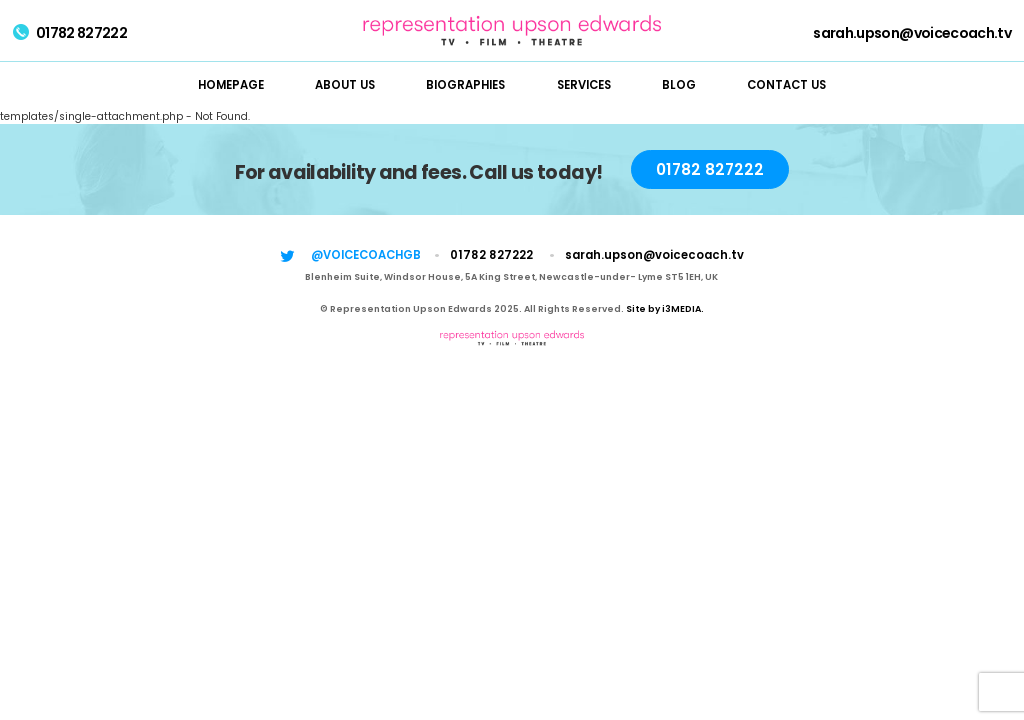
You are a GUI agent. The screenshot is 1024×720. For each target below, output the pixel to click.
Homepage (231, 85)
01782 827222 (70, 33)
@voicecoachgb (366, 255)
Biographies (465, 85)
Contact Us (786, 85)
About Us (345, 85)
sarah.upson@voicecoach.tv (912, 33)
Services (584, 85)
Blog (679, 85)
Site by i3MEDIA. (665, 309)
